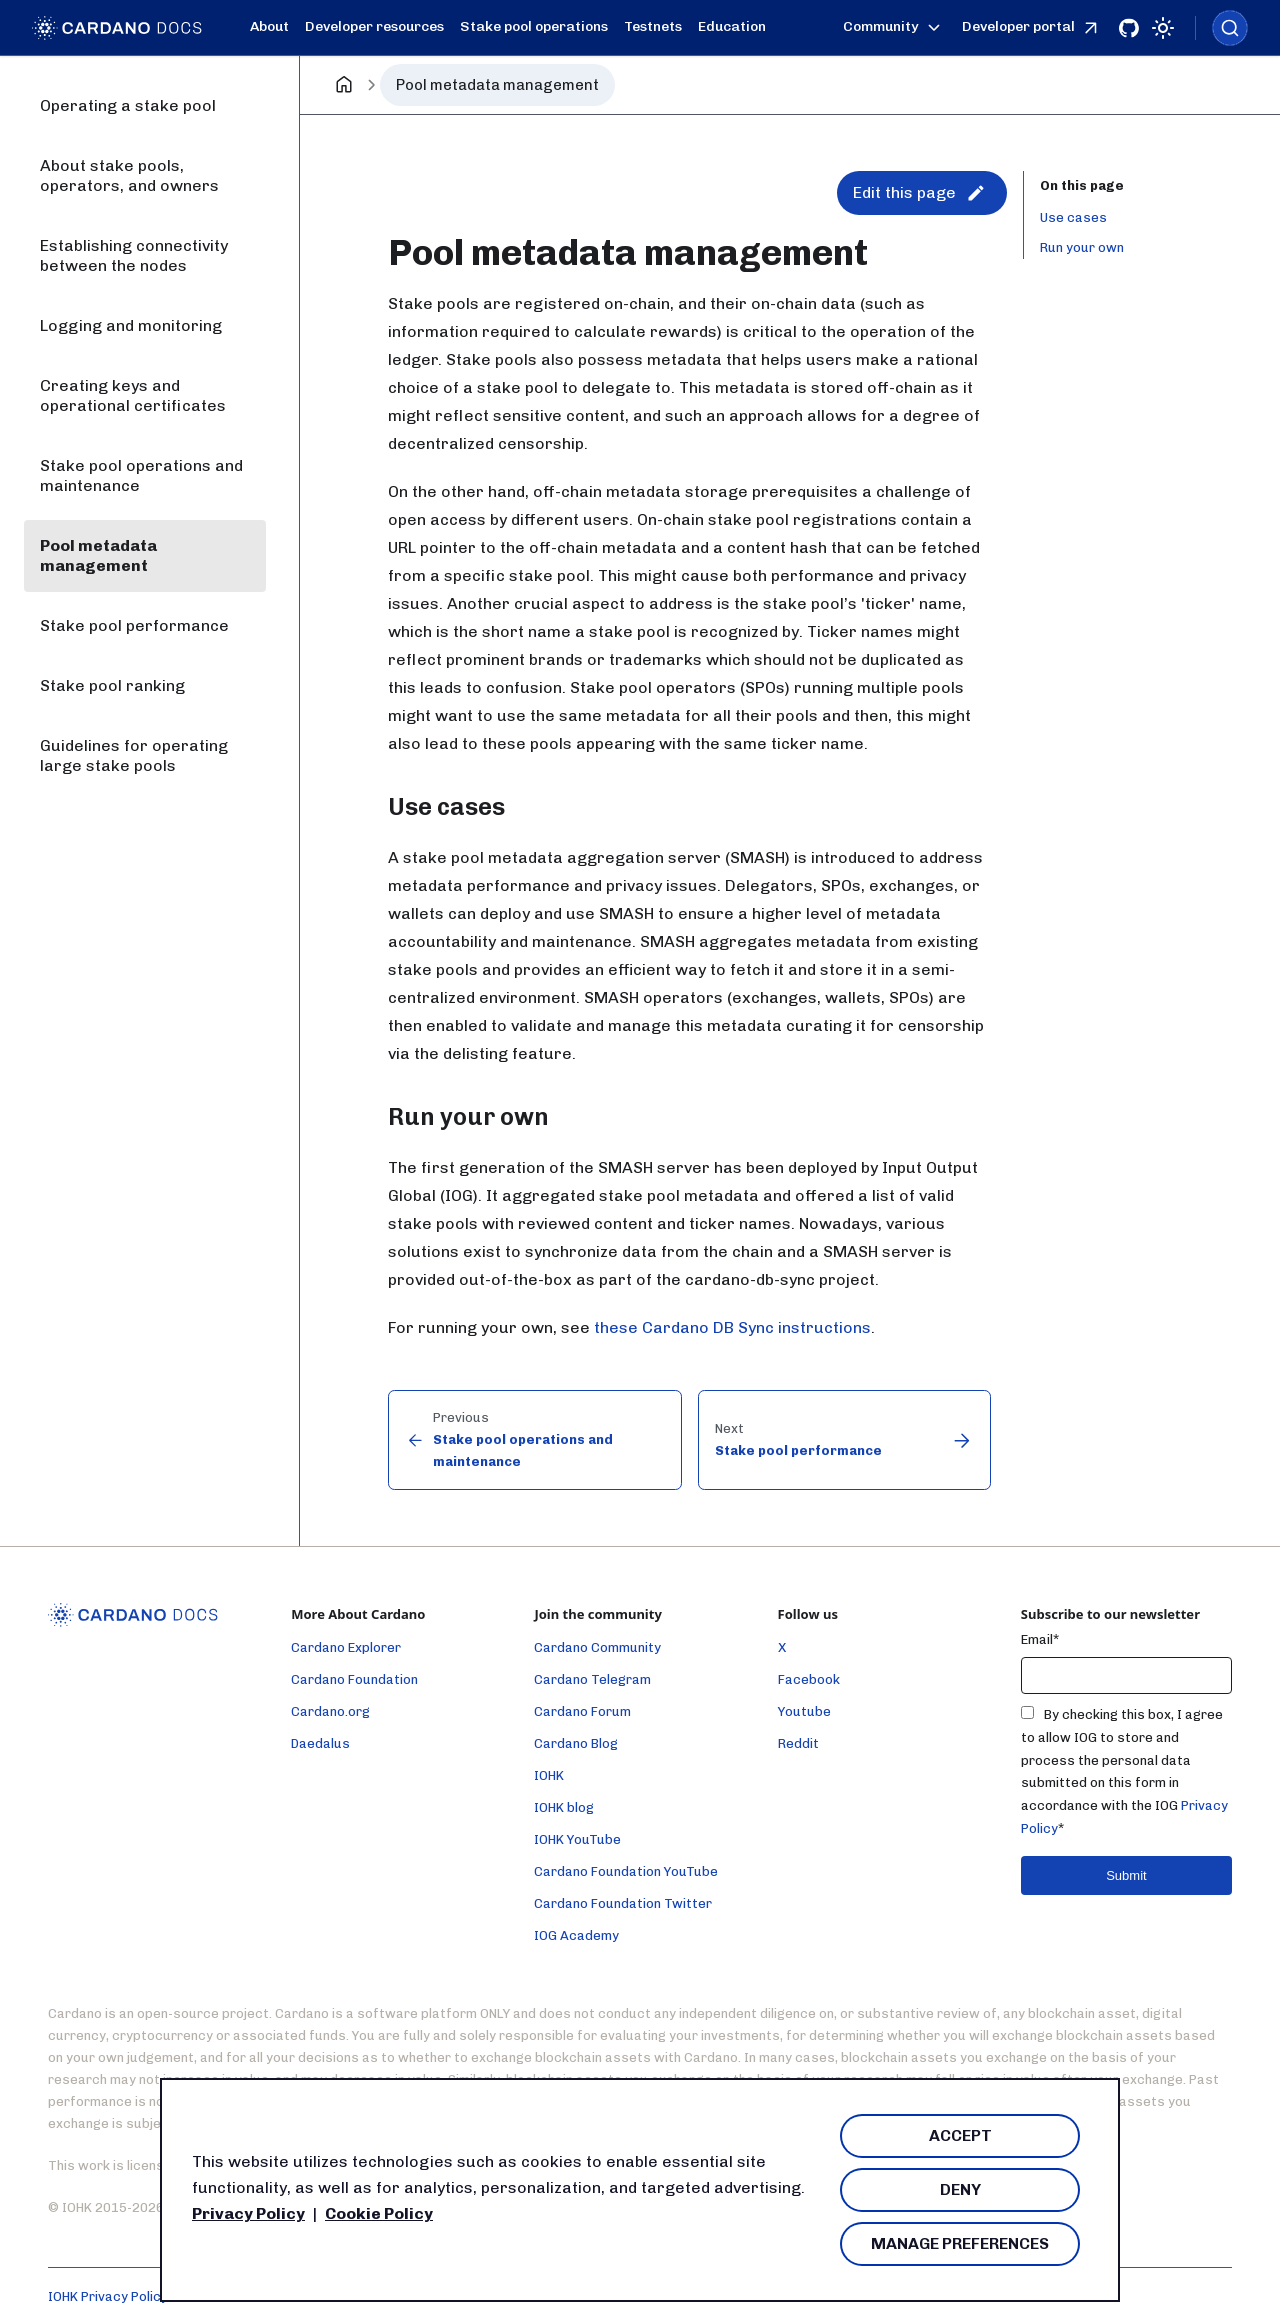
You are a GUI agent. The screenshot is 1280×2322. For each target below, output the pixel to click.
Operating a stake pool (128, 105)
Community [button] (894, 28)
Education (732, 26)
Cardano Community (597, 1647)
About (269, 26)
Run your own (1082, 247)
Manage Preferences (960, 2243)
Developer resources (374, 26)
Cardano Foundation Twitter (623, 1903)
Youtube (804, 1711)
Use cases (1073, 217)
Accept (960, 2135)
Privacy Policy (248, 2213)
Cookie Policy (379, 2213)
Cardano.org (330, 1711)
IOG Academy (576, 1935)
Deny (960, 2189)
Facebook (809, 1679)
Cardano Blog (576, 1743)
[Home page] (344, 85)
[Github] (1129, 27)
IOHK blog (564, 1807)
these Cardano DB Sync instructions (732, 1327)
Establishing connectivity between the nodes (134, 255)
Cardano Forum (582, 1711)
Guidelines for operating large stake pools (134, 755)
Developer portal (1032, 28)
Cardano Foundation (354, 1679)
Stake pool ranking (112, 685)
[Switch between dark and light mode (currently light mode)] (1163, 28)
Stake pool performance (134, 625)
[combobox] (1230, 28)
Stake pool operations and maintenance (141, 475)
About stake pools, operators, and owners (129, 175)
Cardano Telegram (592, 1679)
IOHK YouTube (577, 1839)
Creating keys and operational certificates (133, 395)
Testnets (653, 26)
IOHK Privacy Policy (108, 2296)
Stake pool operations (534, 26)
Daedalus (320, 1743)
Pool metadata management (98, 555)
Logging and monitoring (131, 325)
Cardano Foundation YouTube (626, 1871)
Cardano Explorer (346, 1647)
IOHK (549, 1775)
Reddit (798, 1743)
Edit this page (919, 193)
